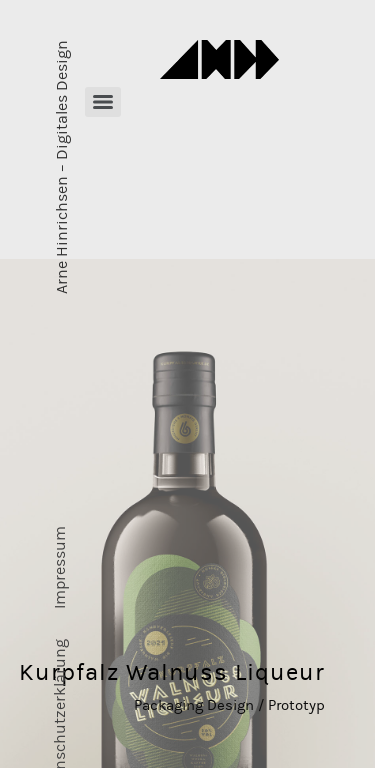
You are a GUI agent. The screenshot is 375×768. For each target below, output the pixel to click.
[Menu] (103, 102)
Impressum (60, 567)
